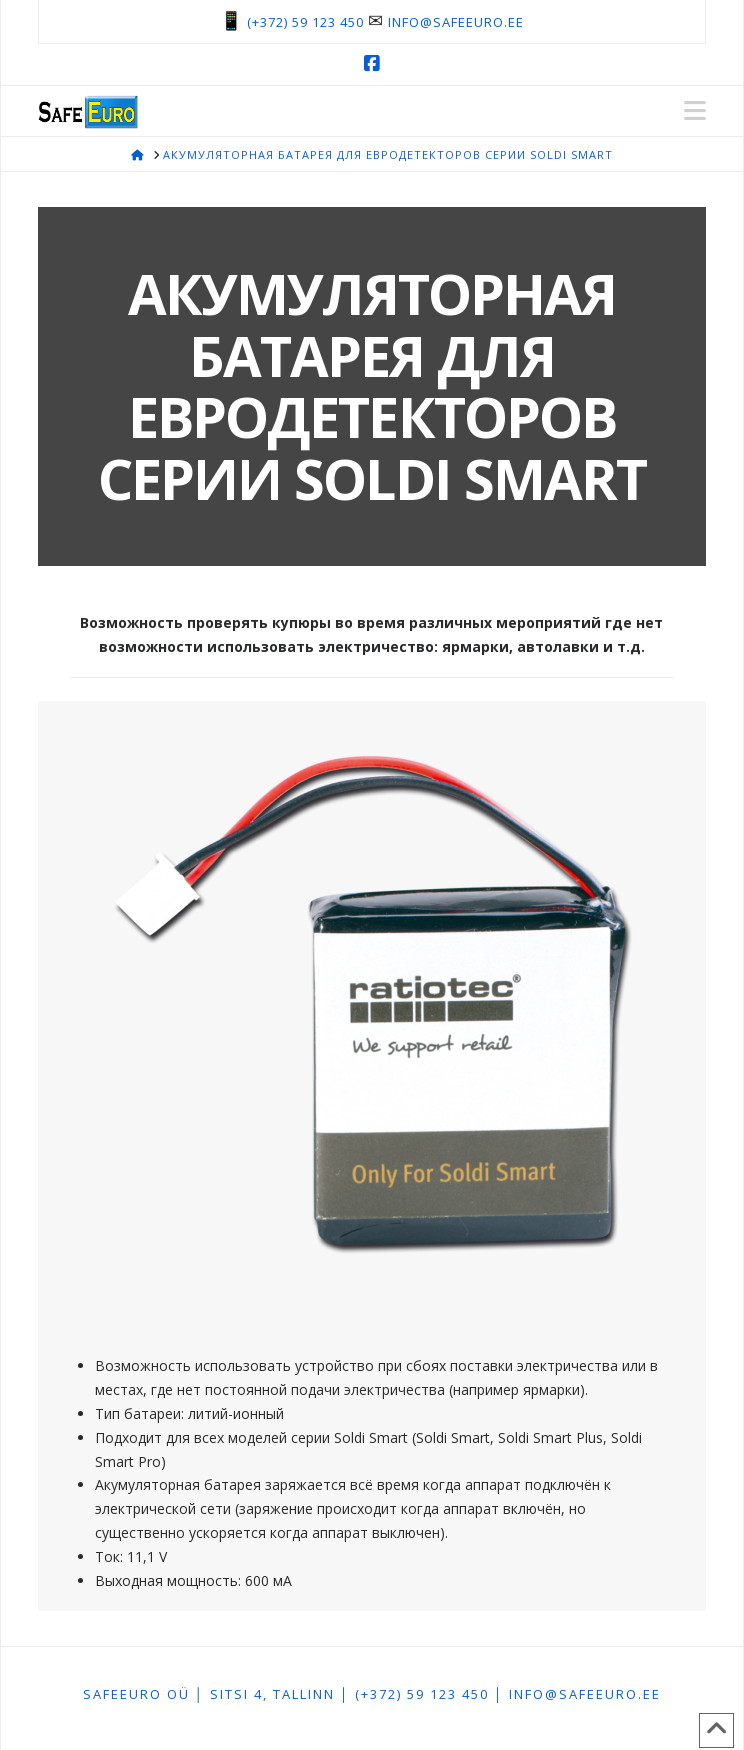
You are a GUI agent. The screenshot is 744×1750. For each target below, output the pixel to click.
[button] (695, 111)
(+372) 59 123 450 (305, 22)
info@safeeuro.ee (456, 22)
